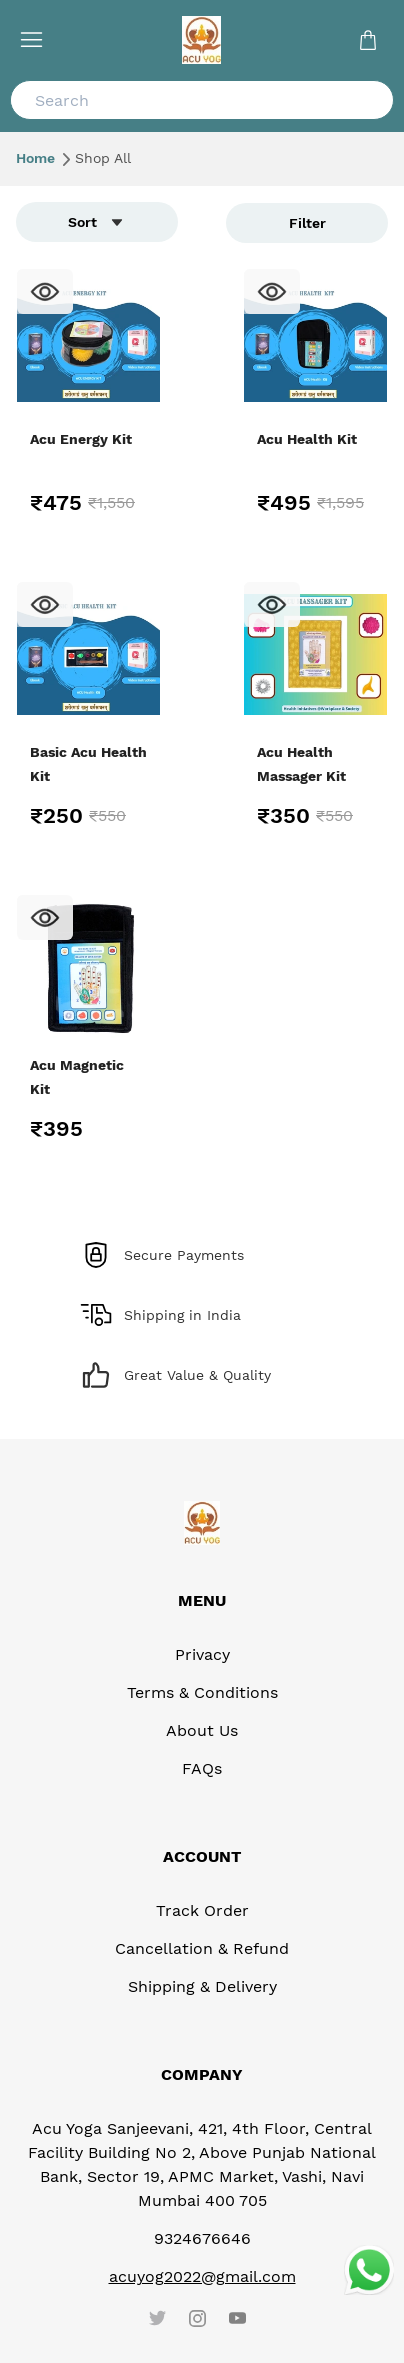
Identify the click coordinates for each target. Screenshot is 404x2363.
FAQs (202, 1768)
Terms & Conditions (202, 1692)
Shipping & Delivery (202, 1986)
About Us (202, 1730)
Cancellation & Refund (202, 1948)
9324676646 (202, 2238)
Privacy (202, 1654)
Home (43, 158)
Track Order (202, 1910)
